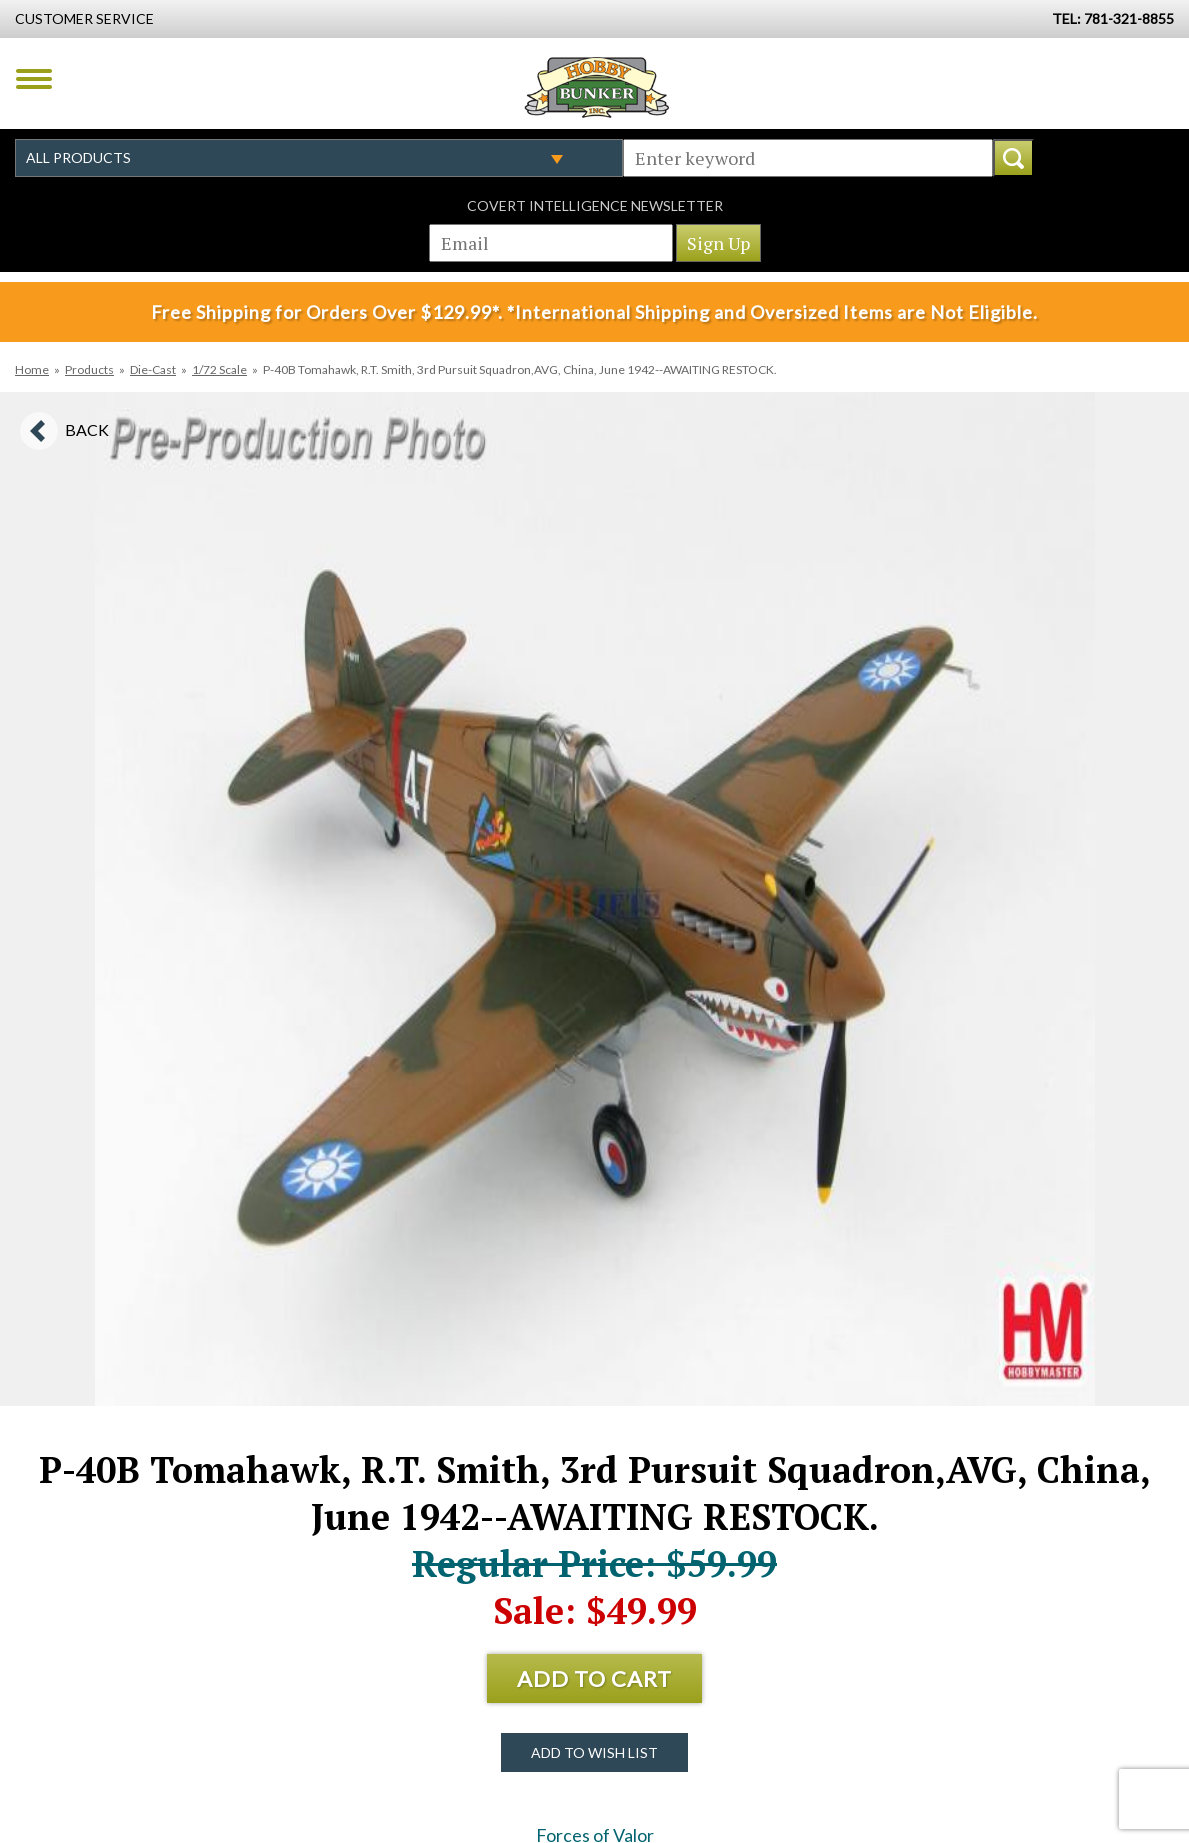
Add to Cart (594, 1678)
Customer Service (84, 18)
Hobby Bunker (596, 87)
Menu (34, 79)
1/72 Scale (219, 369)
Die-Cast (153, 369)
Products (89, 369)
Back (87, 429)
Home (32, 369)
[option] (595, 899)
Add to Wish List (594, 1752)
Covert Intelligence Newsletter (595, 205)
